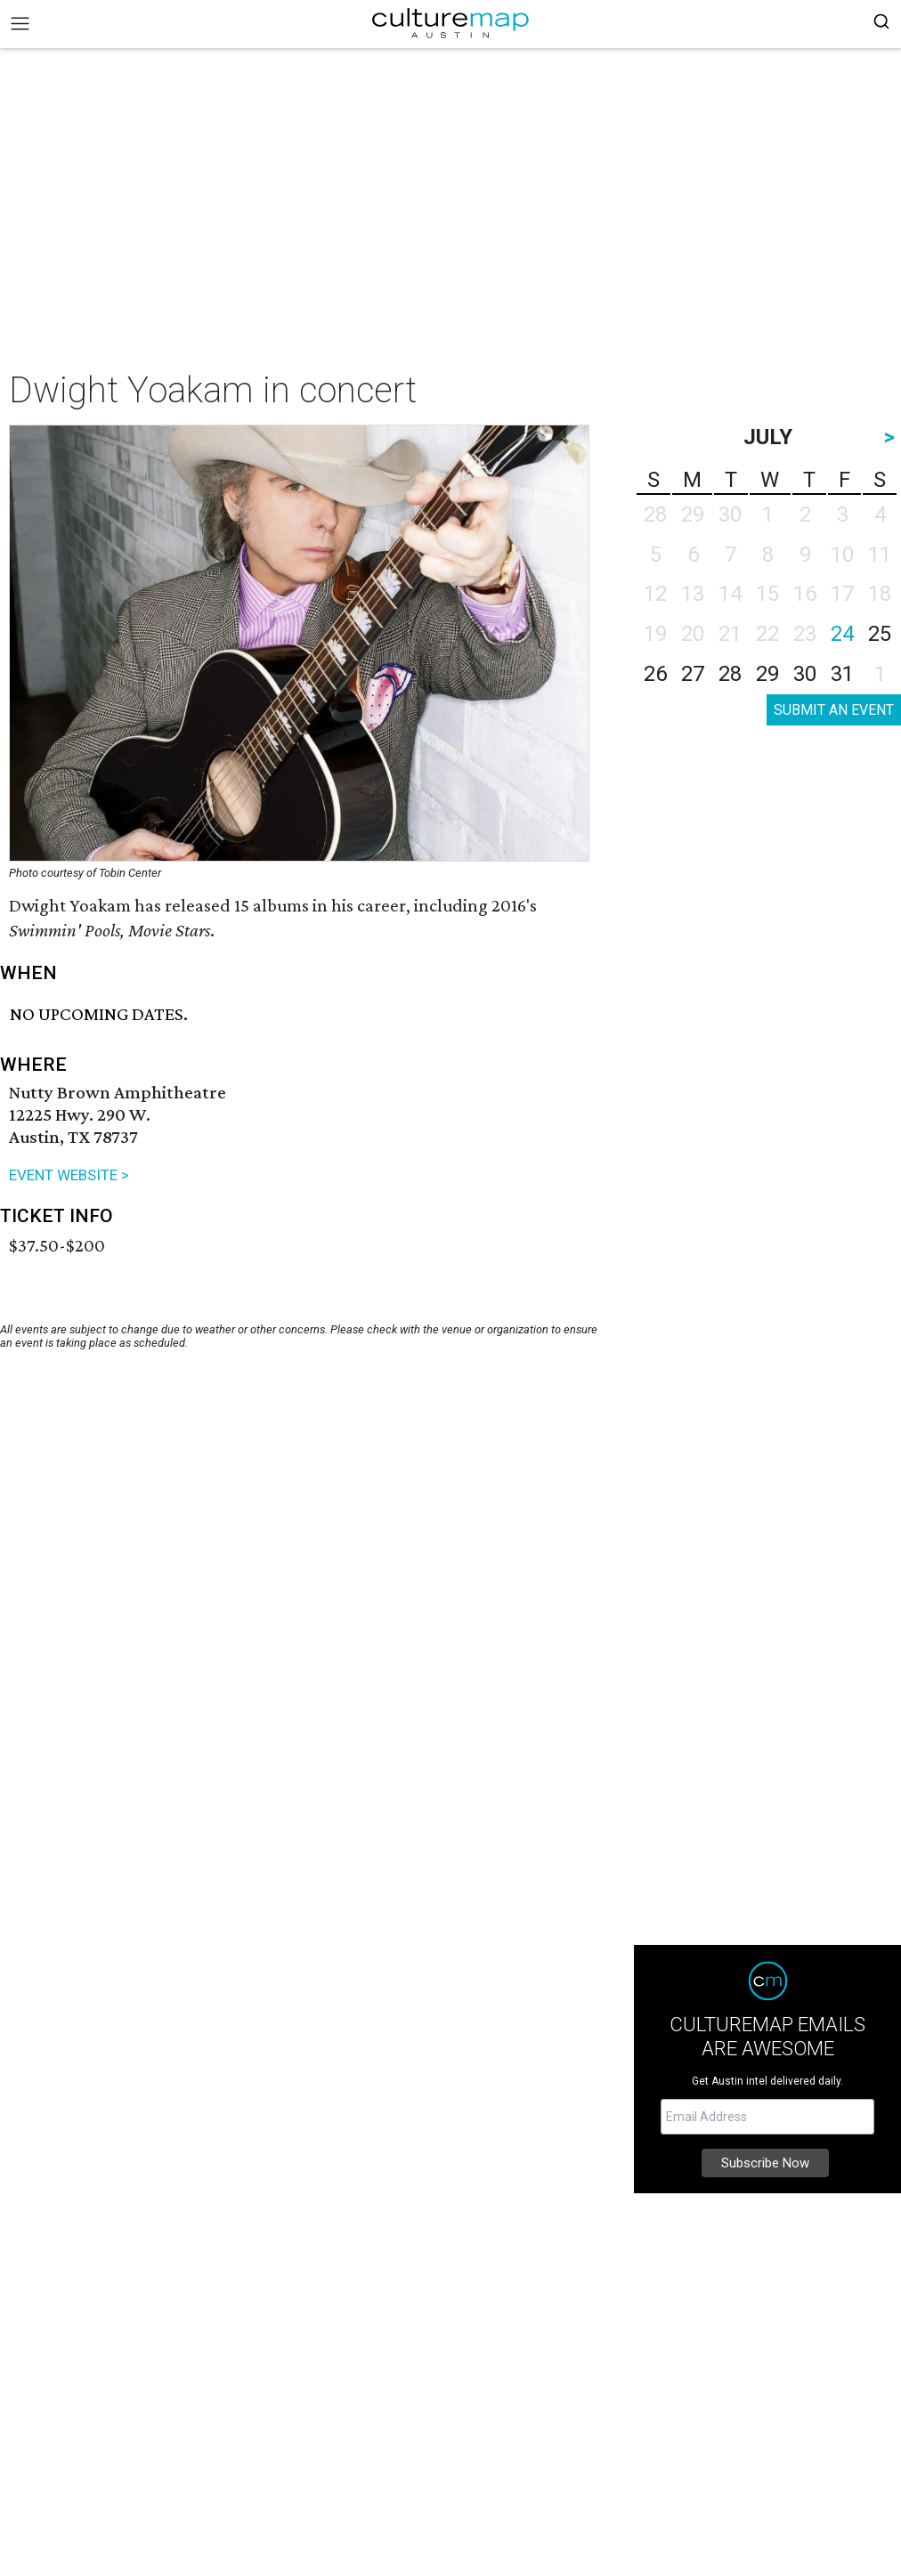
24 (842, 633)
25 (879, 633)
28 (730, 673)
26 (655, 673)
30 (804, 673)
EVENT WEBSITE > (69, 1175)
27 (692, 673)
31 (842, 673)
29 (767, 673)
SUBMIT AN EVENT (834, 709)
